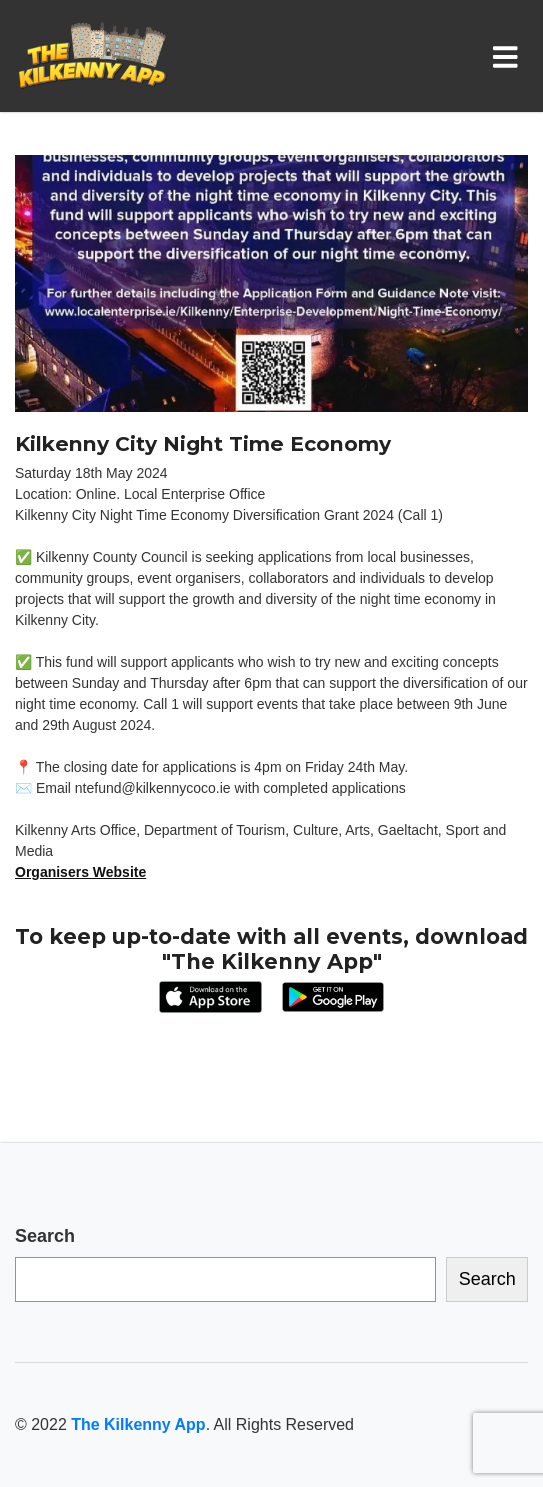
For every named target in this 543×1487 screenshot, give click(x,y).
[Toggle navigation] (509, 56)
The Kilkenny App (138, 1424)
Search (45, 1236)
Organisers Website (80, 872)
